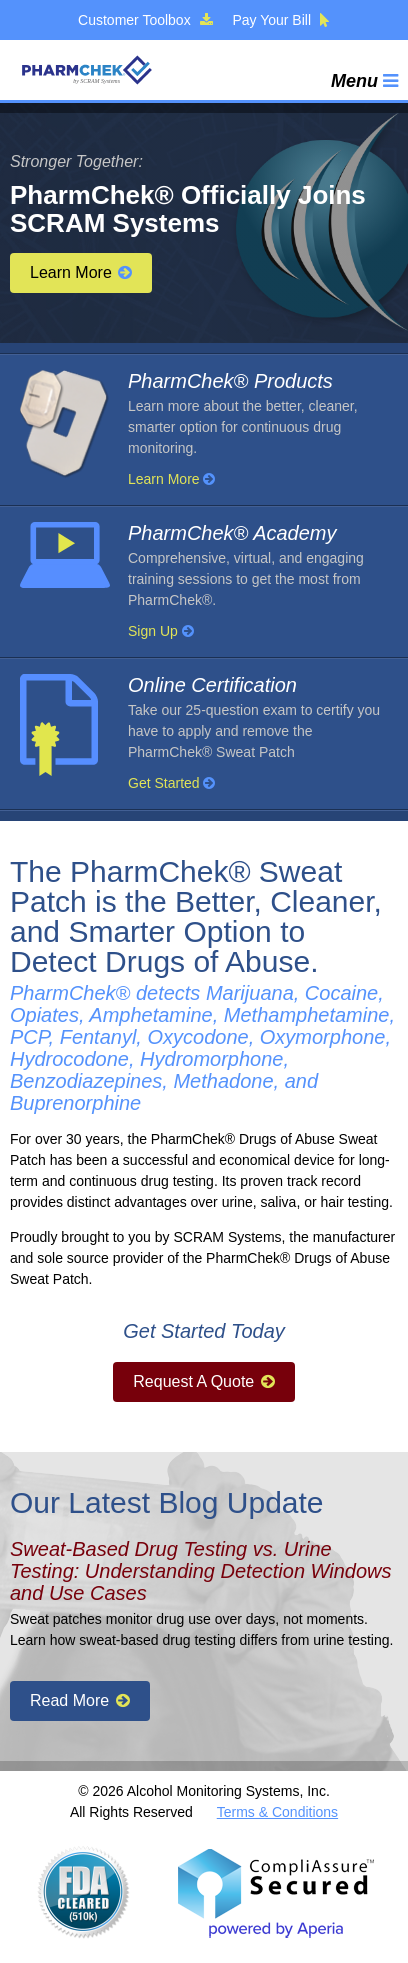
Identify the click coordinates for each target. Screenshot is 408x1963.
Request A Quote (203, 1381)
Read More (80, 1700)
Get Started (171, 783)
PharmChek (86, 70)
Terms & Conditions (277, 1812)
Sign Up (161, 631)
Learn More (81, 272)
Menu (364, 81)
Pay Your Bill (281, 20)
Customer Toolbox (145, 20)
